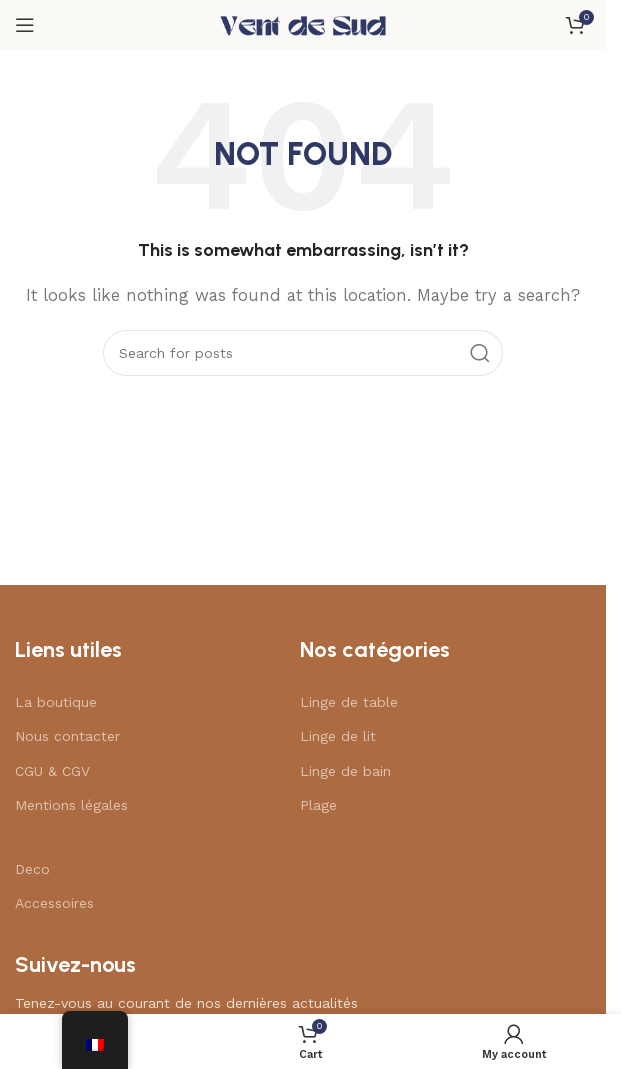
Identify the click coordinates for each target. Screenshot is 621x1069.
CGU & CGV (52, 771)
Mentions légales (71, 805)
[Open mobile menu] (25, 25)
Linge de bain (345, 771)
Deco (32, 869)
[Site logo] (303, 24)
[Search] (303, 353)
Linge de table (349, 702)
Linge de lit (338, 736)
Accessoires (54, 903)
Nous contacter (67, 736)
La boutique (56, 702)
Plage (318, 805)
